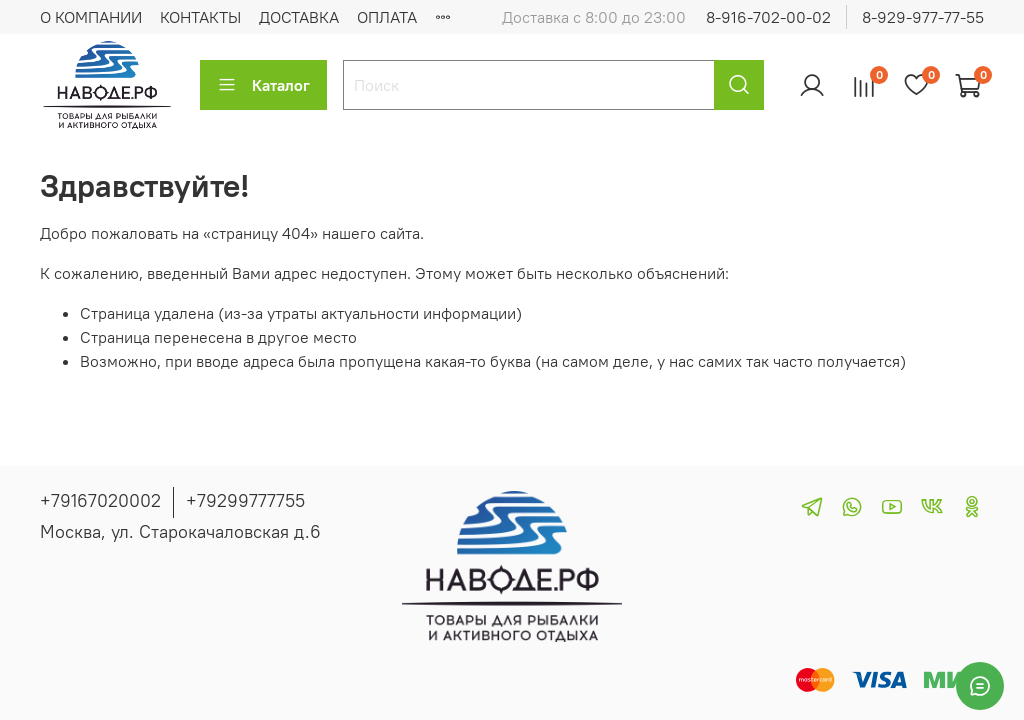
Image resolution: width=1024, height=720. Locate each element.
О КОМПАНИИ (91, 17)
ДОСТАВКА (299, 17)
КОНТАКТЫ (200, 17)
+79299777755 (245, 500)
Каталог (263, 85)
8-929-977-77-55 (923, 17)
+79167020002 (100, 500)
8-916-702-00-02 (768, 17)
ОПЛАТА (387, 17)
